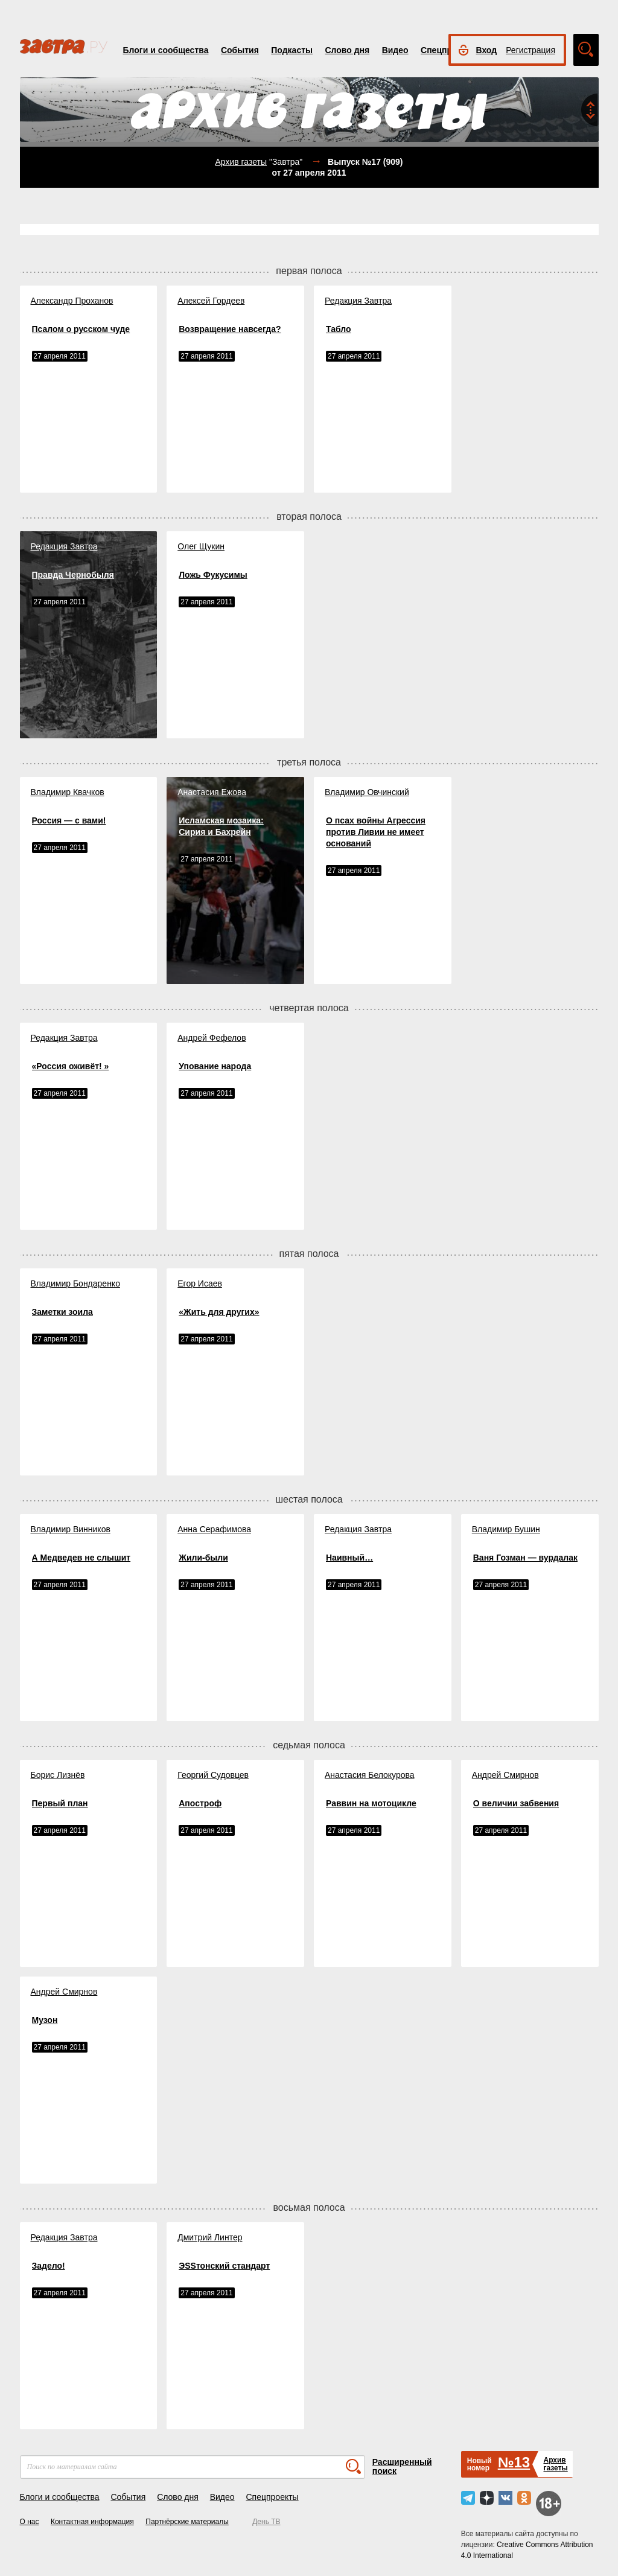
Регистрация (530, 50)
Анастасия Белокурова (370, 1775)
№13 (514, 2462)
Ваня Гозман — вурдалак (525, 1557)
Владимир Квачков (67, 792)
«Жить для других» (219, 1312)
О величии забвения (516, 1803)
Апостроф (200, 1803)
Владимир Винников (70, 1529)
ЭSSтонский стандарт (224, 2266)
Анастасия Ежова (211, 792)
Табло (338, 329)
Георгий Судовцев (213, 1775)
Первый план (60, 1803)
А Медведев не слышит (81, 1557)
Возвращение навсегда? (230, 329)
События (240, 50)
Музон (45, 2020)
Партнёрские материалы (187, 2521)
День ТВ (266, 2521)
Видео (395, 50)
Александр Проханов (72, 300)
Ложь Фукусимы (213, 575)
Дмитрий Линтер (209, 2237)
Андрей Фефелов (211, 1038)
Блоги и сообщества (166, 50)
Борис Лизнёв (58, 1775)
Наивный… (349, 1557)
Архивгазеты (555, 2464)
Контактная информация (92, 2521)
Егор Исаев (199, 1283)
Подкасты (292, 50)
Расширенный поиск (402, 2466)
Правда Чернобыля (73, 575)
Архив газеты (241, 162)
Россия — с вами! (69, 820)
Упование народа (215, 1066)
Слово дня (347, 50)
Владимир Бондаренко (75, 1283)
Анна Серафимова (214, 1529)
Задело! (48, 2266)
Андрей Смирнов (505, 1775)
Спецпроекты (272, 2497)
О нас (29, 2521)
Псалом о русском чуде (81, 329)
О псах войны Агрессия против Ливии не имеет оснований (375, 832)
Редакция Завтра (358, 300)
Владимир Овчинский (367, 792)
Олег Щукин (201, 546)
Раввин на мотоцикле (371, 1803)
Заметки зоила (62, 1312)
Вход (486, 50)
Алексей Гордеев (210, 300)
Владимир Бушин (506, 1529)
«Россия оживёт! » (70, 1066)
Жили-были (203, 1557)
